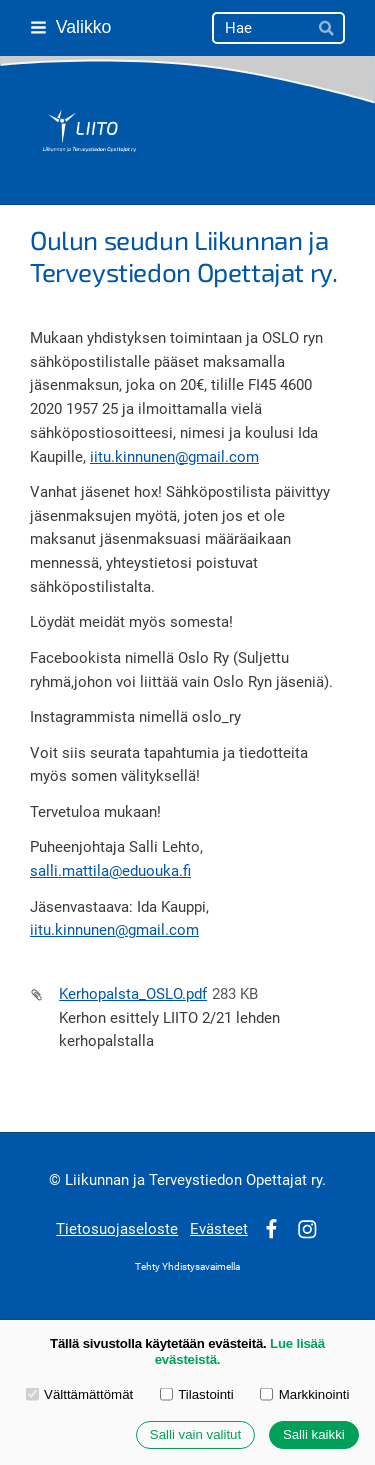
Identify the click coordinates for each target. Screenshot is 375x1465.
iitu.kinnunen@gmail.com (174, 457)
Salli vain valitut (195, 1435)
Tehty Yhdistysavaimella (187, 1266)
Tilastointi (197, 1394)
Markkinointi (304, 1394)
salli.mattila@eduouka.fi (110, 871)
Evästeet (219, 1229)
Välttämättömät (80, 1394)
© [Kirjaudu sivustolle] (57, 1180)
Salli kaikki (314, 1435)
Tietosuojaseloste (117, 1229)
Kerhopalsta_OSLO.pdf (133, 994)
